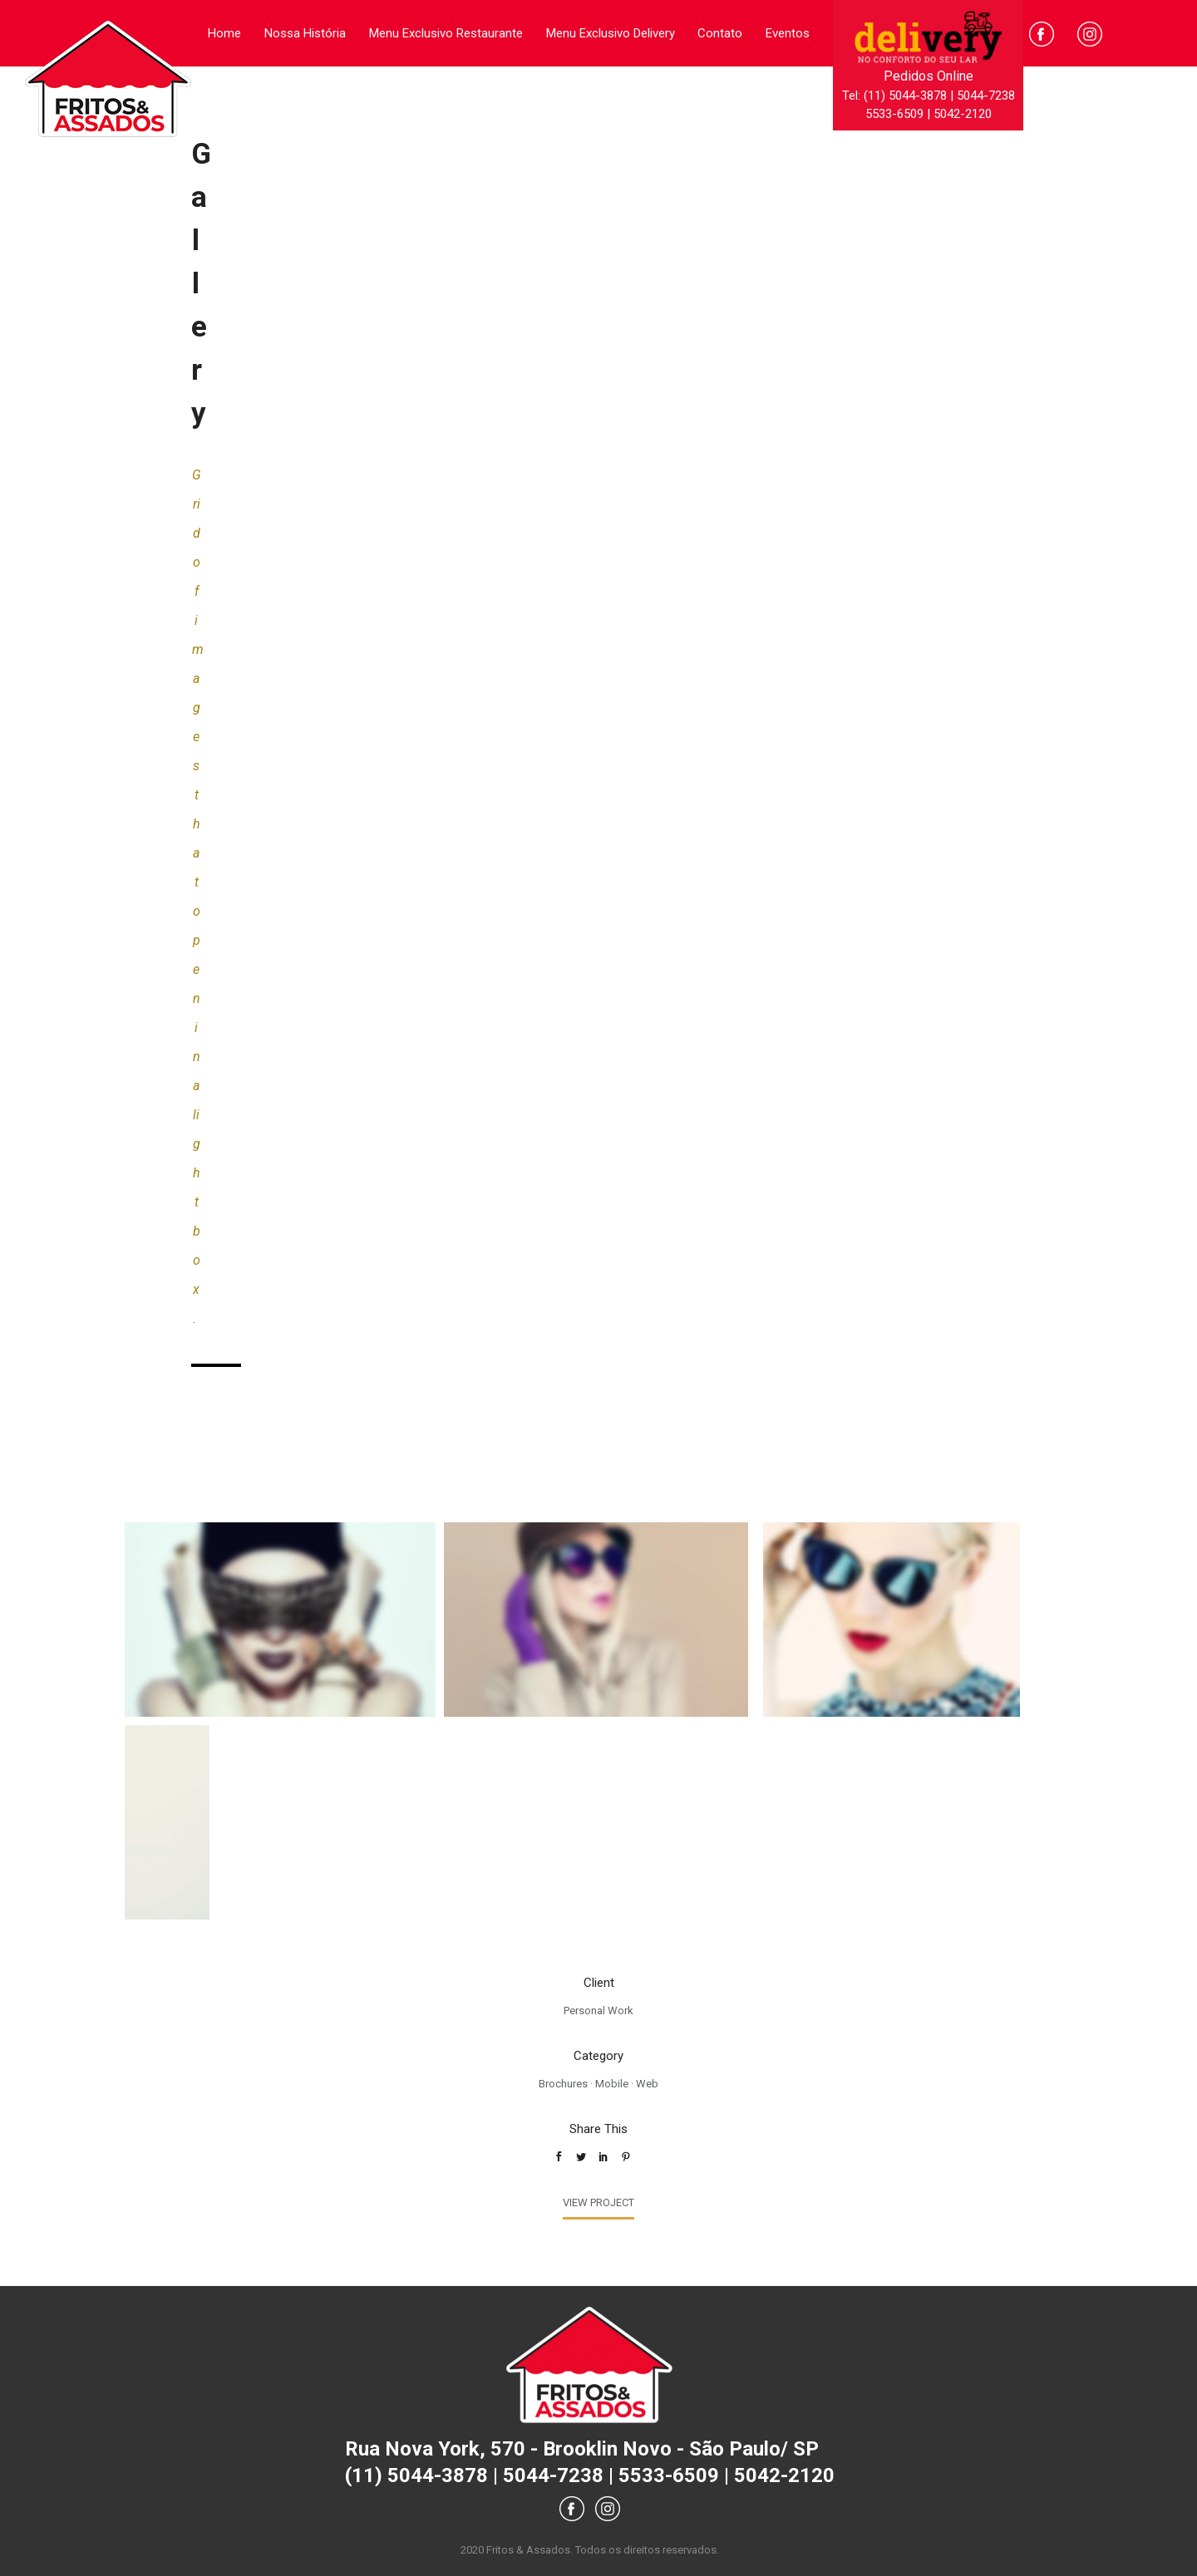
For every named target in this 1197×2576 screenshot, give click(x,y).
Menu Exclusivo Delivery (610, 33)
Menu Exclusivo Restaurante (446, 33)
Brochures (563, 2083)
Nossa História (305, 33)
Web (647, 2083)
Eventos (788, 33)
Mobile (611, 2083)
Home (224, 33)
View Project (598, 2202)
